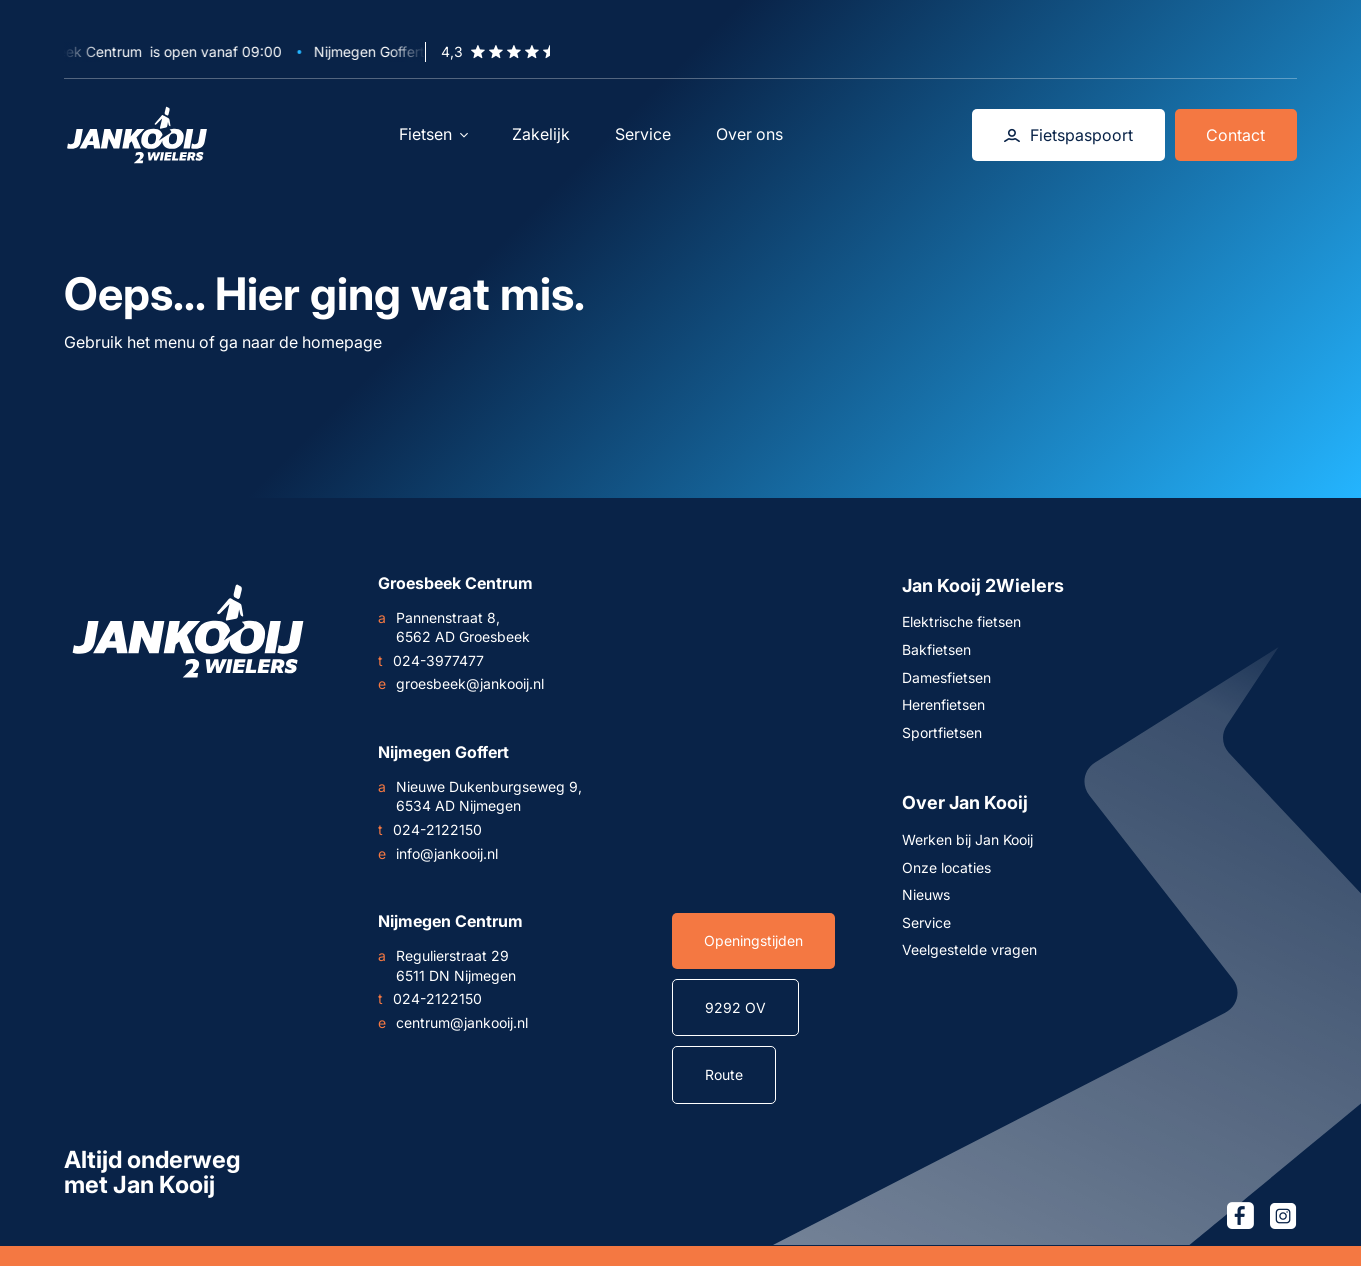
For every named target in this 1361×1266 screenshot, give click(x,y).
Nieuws (926, 894)
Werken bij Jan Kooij (967, 839)
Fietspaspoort (1068, 135)
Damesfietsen (946, 677)
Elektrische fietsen (961, 621)
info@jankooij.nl (438, 854)
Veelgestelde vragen (969, 949)
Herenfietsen (943, 704)
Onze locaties (946, 867)
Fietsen (433, 134)
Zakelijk (541, 134)
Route (724, 1074)
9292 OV (735, 1007)
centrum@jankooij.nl (453, 1023)
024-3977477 (431, 661)
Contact (1235, 135)
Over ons (749, 134)
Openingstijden (753, 940)
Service (643, 134)
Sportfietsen (942, 732)
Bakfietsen (936, 649)
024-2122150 (430, 830)
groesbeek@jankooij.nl (461, 684)
